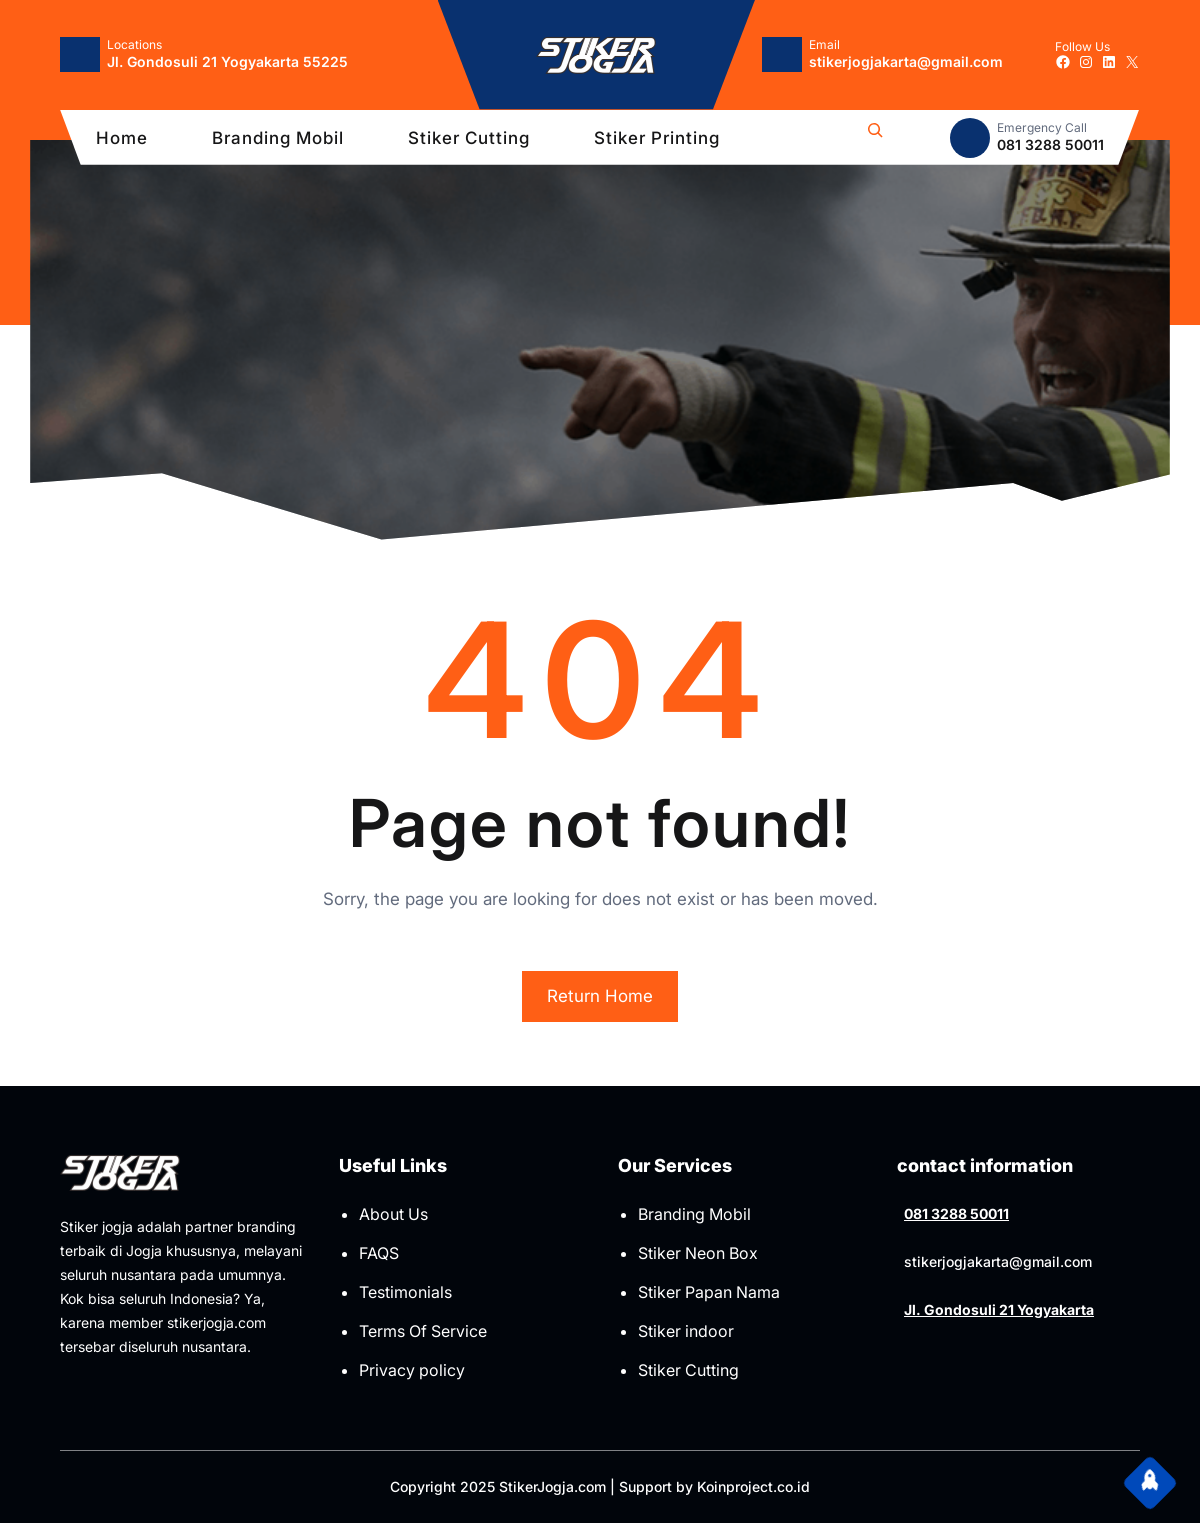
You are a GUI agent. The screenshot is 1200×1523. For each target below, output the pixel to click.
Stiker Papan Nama (709, 1292)
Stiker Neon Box (698, 1253)
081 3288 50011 (956, 1213)
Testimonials (405, 1292)
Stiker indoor (686, 1331)
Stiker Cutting (688, 1370)
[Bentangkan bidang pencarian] (875, 138)
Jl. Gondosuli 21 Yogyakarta (999, 1309)
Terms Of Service (423, 1331)
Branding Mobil (694, 1214)
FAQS (379, 1253)
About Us (393, 1214)
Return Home (600, 996)
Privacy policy (412, 1370)
